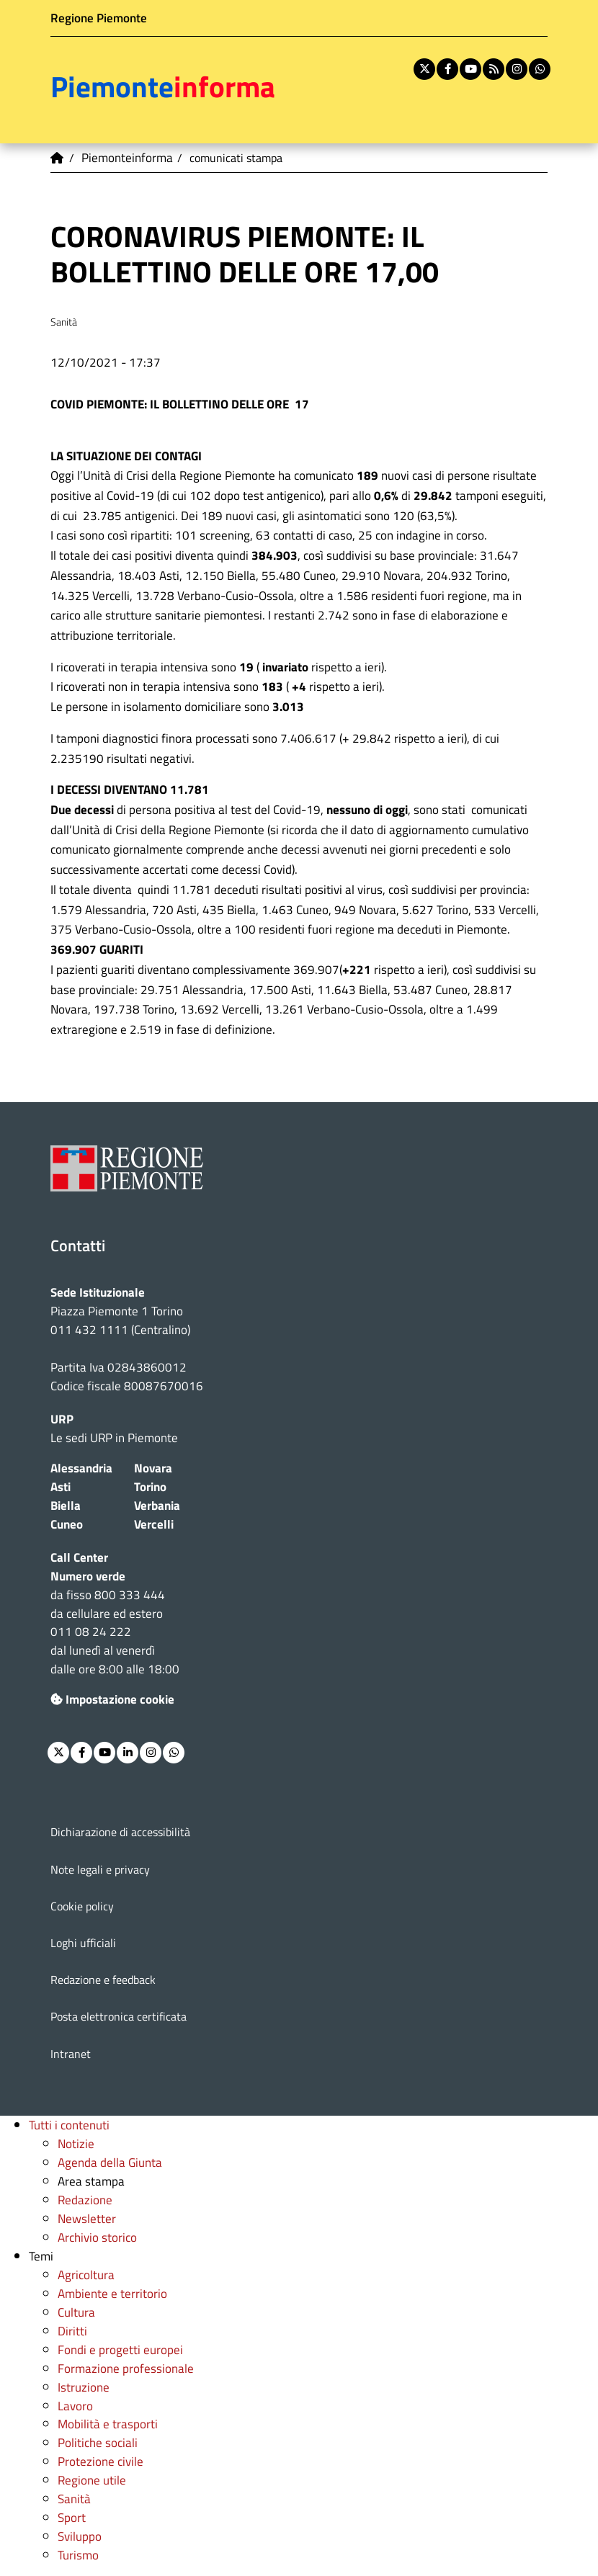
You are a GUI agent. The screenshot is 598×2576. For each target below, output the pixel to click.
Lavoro (75, 2405)
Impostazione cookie (112, 1699)
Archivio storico (97, 2237)
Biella (65, 1505)
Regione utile (92, 2480)
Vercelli (154, 1524)
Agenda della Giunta (110, 2162)
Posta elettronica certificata (118, 2016)
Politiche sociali (98, 2442)
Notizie (76, 2143)
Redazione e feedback (103, 1979)
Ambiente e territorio (112, 2293)
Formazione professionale (126, 2368)
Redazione (85, 2199)
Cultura (76, 2312)
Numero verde (87, 1576)
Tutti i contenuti (69, 2124)
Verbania (157, 1505)
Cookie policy (82, 1906)
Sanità (74, 2498)
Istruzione (84, 2387)
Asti (60, 1486)
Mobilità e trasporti (108, 2423)
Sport (72, 2517)
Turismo (78, 2554)
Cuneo (66, 1524)
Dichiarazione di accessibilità (120, 1832)
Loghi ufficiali (83, 1942)
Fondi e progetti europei (120, 2349)
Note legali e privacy (100, 1869)
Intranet (70, 2053)
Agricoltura (86, 2274)
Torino (150, 1486)
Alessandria (81, 1467)
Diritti (72, 2330)
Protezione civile (100, 2461)
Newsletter (87, 2218)
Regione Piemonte (98, 17)
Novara (153, 1467)
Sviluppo (80, 2536)
